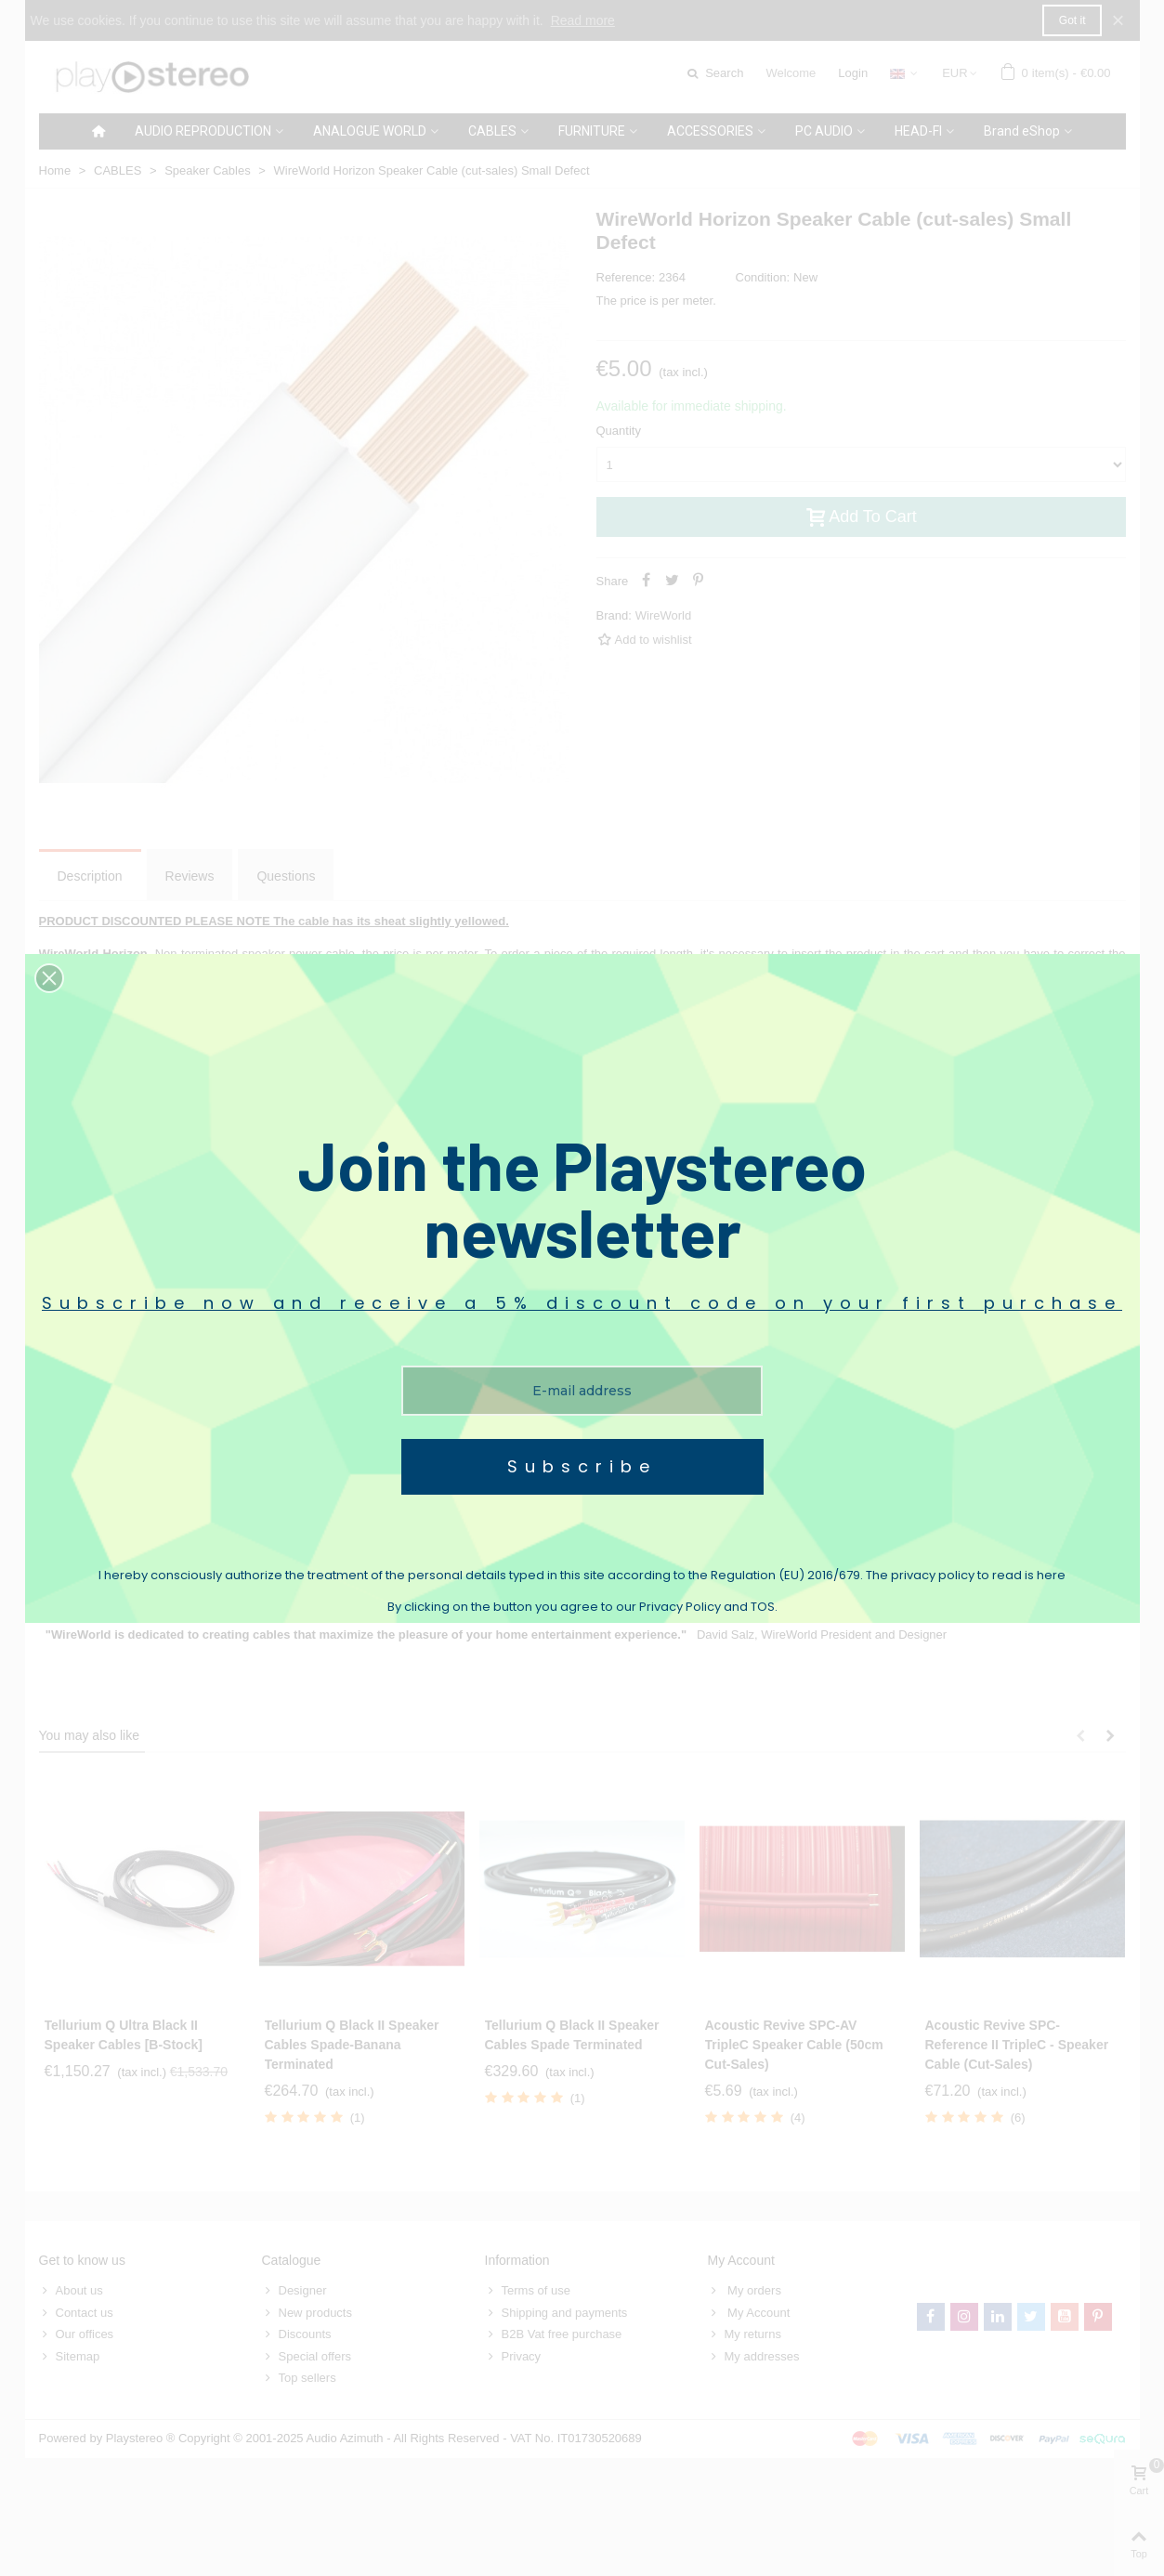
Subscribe (582, 1466)
